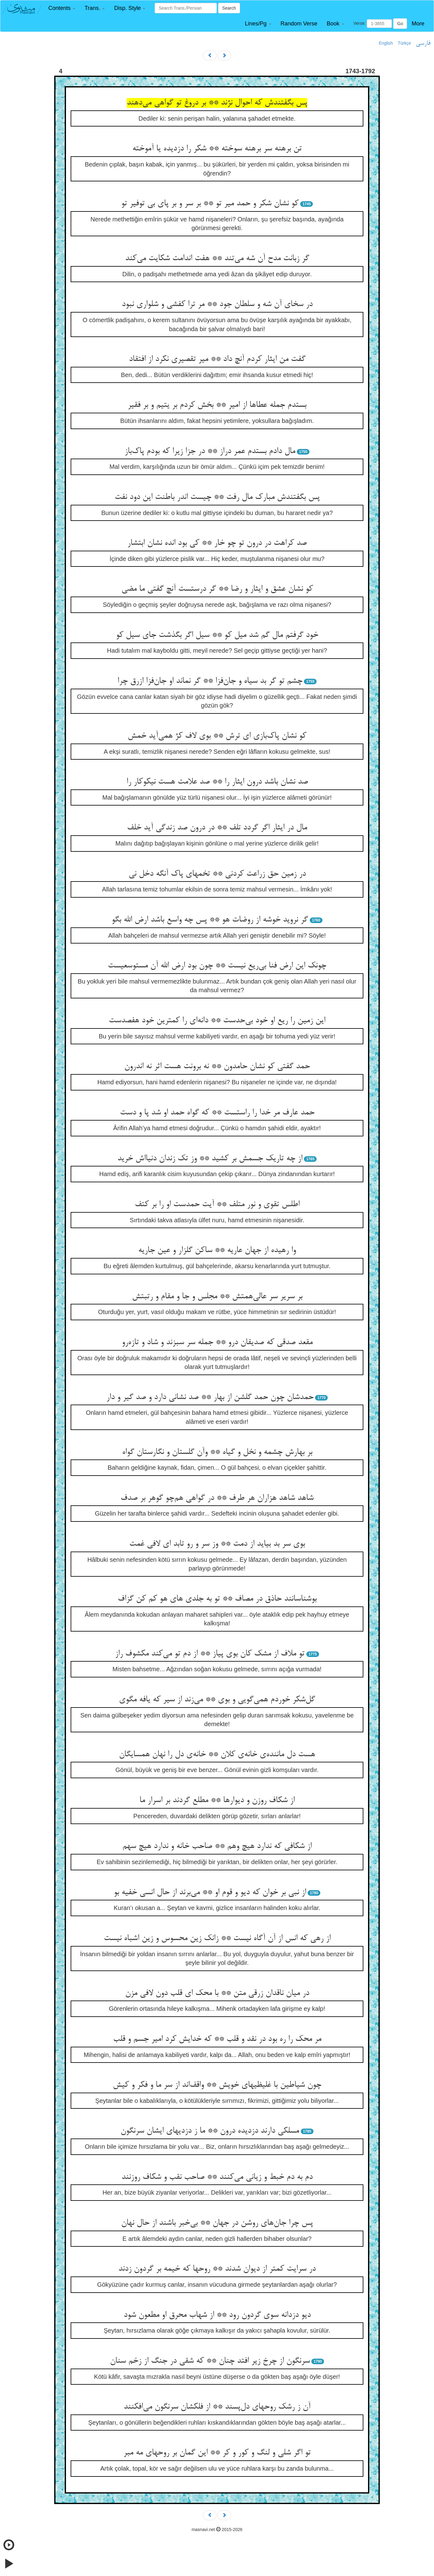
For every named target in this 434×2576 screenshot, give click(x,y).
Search (229, 8)
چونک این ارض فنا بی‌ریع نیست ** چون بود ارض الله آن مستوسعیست (217, 966)
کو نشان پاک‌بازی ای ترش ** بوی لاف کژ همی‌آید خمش (217, 736)
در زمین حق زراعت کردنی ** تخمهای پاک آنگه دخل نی (217, 874)
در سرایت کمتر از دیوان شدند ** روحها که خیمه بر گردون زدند (217, 2269)
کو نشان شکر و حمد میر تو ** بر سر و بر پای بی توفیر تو (210, 204)
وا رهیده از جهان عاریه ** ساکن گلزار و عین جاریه (217, 1250)
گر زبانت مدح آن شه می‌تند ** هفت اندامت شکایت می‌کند (217, 259)
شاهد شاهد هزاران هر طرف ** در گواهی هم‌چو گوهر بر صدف (217, 1498)
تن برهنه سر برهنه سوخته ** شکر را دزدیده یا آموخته (217, 149)
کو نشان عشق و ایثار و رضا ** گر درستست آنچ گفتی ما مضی (217, 589)
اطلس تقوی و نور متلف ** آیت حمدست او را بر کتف (217, 1205)
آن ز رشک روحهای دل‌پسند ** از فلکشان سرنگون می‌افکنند (217, 2407)
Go (400, 23)
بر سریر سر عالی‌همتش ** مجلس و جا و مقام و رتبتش (217, 1297)
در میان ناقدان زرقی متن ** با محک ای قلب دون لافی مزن (217, 1993)
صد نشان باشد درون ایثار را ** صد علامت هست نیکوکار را (217, 782)
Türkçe (404, 43)
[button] (62, 8)
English (386, 43)
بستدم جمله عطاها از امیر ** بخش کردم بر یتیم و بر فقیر (217, 405)
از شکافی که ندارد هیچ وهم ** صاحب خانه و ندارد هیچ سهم (217, 1846)
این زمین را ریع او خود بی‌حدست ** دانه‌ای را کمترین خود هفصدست (217, 1021)
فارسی (423, 43)
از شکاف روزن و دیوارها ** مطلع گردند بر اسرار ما (217, 1800)
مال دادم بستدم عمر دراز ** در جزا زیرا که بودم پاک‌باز (210, 451)
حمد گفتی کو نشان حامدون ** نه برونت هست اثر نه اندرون (217, 1067)
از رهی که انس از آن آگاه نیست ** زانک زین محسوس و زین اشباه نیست (217, 1938)
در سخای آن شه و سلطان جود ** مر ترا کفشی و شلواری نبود (217, 304)
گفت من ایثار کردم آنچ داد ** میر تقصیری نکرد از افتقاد (217, 359)
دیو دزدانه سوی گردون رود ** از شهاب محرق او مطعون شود (217, 2315)
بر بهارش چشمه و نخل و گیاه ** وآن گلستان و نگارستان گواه (217, 1452)
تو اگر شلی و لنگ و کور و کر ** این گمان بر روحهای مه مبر (217, 2453)
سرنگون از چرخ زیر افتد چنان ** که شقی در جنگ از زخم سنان (210, 2361)
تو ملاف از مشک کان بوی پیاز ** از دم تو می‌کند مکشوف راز (210, 1654)
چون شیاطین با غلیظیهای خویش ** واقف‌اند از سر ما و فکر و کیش (217, 2085)
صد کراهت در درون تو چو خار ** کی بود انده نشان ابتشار (217, 543)
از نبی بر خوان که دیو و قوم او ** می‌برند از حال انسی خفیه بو (210, 1893)
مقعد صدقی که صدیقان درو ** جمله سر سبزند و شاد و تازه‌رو (217, 1343)
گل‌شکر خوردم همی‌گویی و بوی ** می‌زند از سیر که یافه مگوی (217, 1700)
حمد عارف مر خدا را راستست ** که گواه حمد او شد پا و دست (217, 1113)
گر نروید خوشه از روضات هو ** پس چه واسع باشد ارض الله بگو (210, 920)
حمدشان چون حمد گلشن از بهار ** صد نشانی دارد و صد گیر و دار (209, 1397)
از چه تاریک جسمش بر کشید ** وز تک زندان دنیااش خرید (209, 1159)
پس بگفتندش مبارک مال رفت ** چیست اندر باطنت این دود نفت (217, 497)
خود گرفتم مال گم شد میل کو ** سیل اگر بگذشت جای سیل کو (217, 635)
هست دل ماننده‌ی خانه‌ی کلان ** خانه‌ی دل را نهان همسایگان (217, 1755)
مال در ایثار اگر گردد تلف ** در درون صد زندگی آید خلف (217, 828)
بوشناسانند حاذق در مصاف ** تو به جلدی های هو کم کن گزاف (217, 1599)
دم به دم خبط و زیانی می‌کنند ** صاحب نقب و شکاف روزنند (217, 2177)
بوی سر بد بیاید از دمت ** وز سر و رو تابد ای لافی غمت (217, 1544)
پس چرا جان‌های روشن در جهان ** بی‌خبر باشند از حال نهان (217, 2223)
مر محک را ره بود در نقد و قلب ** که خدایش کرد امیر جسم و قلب (217, 2039)
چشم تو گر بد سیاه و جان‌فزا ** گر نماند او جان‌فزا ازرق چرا (209, 681)
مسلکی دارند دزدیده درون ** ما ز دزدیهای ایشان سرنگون (210, 2131)
